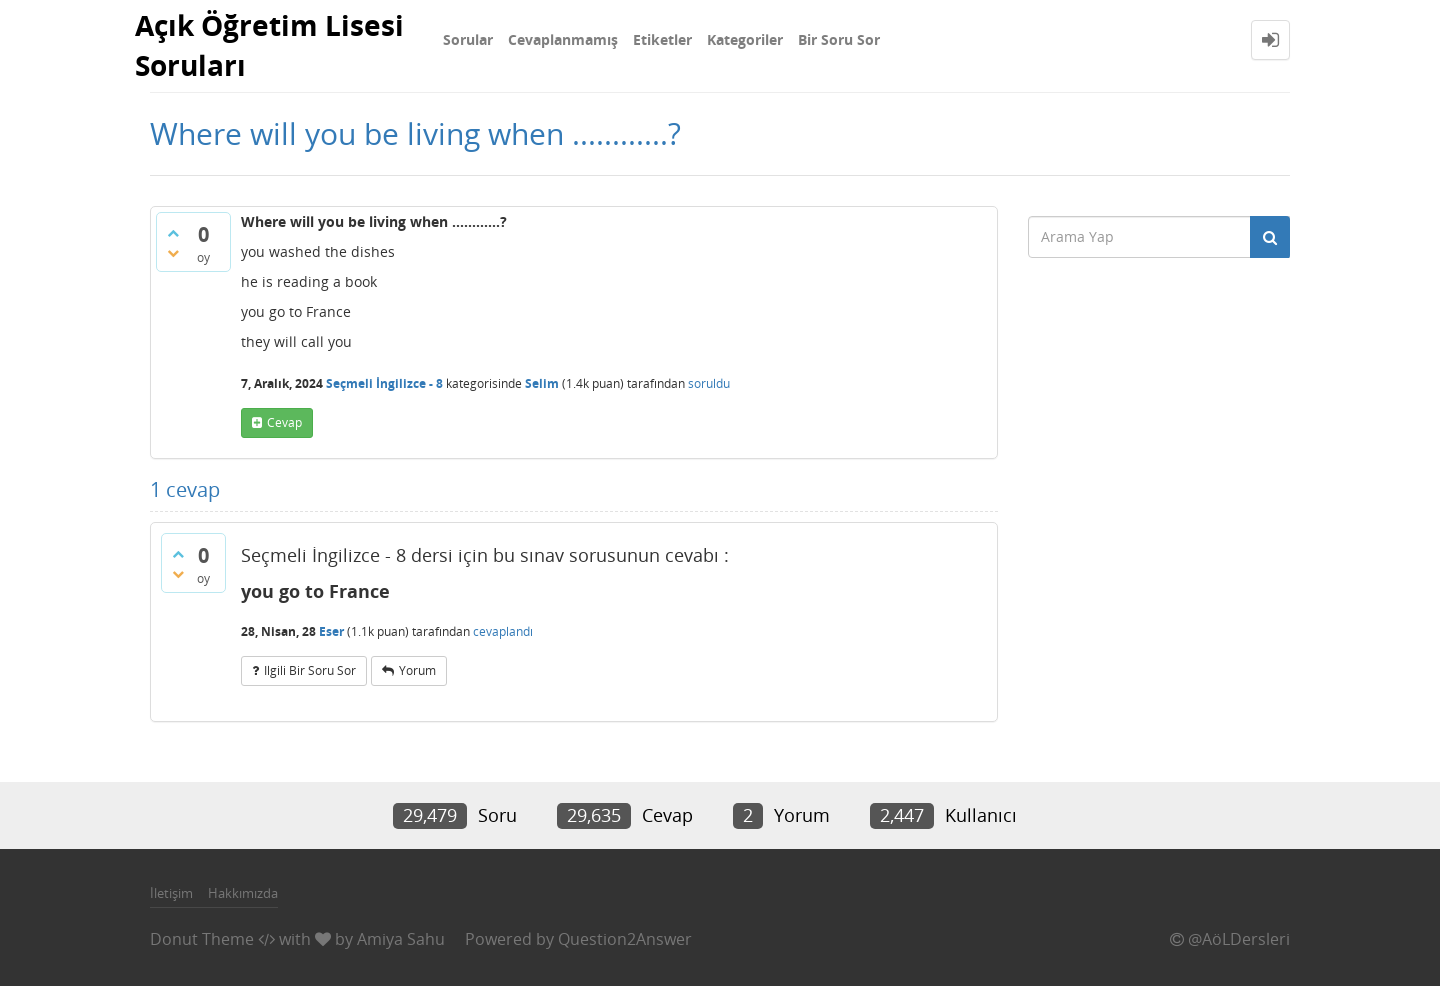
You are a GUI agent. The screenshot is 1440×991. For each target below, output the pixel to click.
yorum (417, 675)
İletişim (171, 898)
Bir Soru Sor (839, 39)
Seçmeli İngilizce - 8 (384, 387)
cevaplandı (503, 636)
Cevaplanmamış (563, 39)
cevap (284, 427)
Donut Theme (202, 944)
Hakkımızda (243, 898)
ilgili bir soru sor (310, 675)
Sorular (468, 39)
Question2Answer (625, 944)
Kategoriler (745, 39)
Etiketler (662, 39)
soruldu (709, 387)
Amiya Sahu (401, 944)
